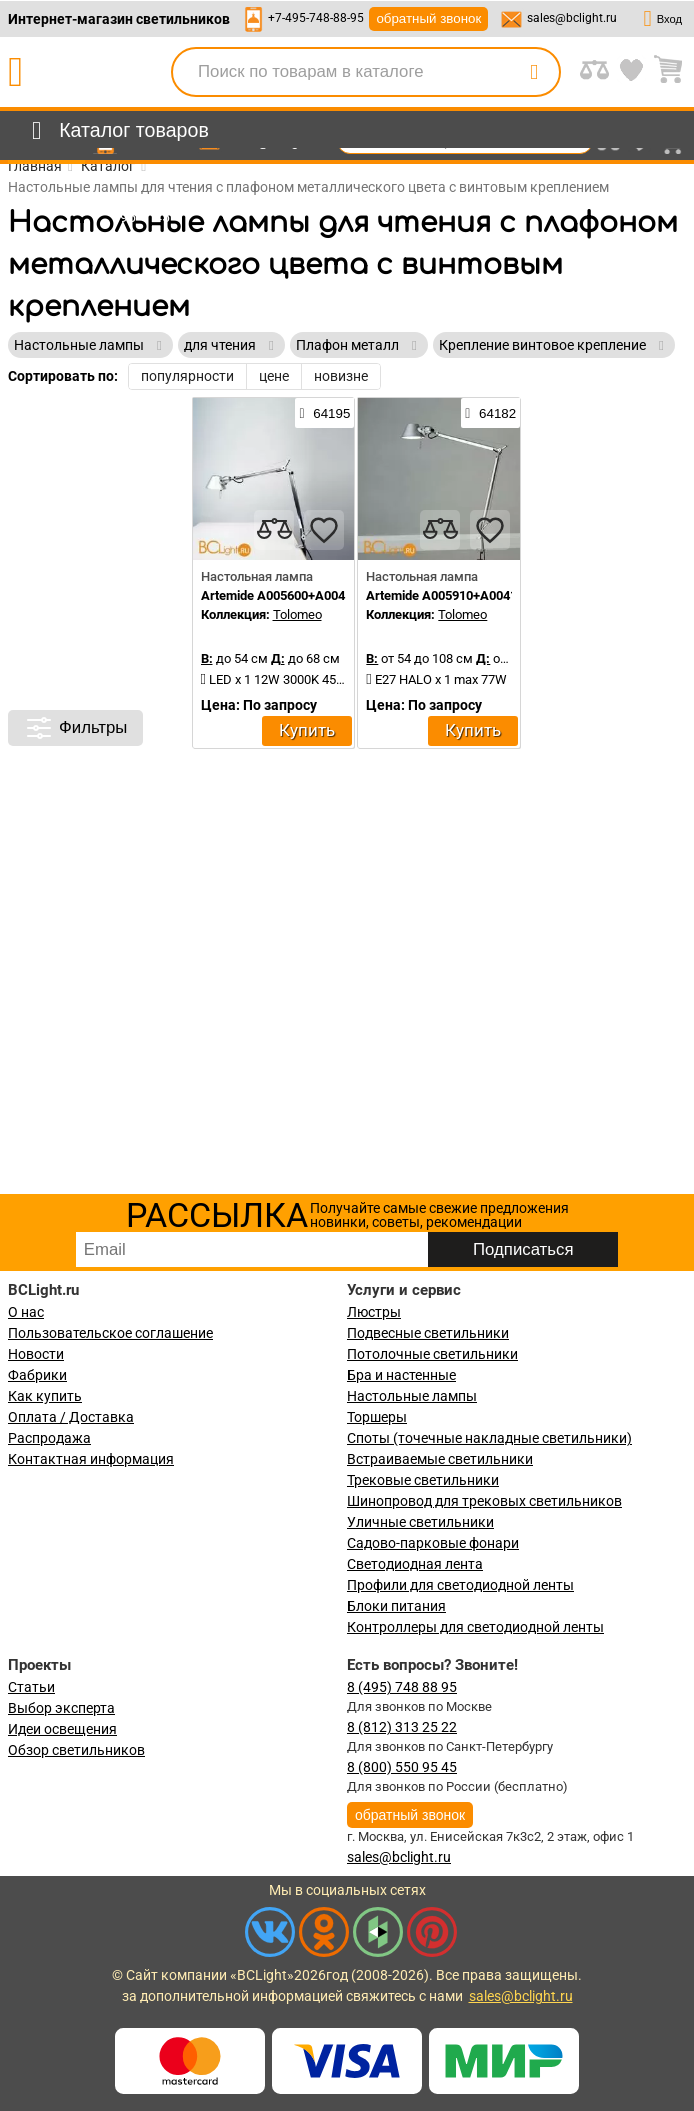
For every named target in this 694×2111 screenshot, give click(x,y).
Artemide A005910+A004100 (448, 595)
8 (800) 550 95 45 (402, 1767)
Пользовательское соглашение (110, 1333)
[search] (534, 72)
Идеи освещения (62, 1729)
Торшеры (377, 1417)
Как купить (45, 1396)
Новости (36, 1354)
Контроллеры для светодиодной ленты (475, 1627)
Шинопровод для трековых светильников (484, 1501)
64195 (324, 413)
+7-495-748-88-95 (316, 18)
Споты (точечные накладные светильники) (489, 1438)
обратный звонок (428, 18)
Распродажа (49, 1438)
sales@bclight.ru (572, 18)
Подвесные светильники (428, 1333)
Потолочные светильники (432, 1354)
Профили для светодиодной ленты (460, 1585)
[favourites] (324, 530)
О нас (26, 1312)
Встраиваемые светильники (440, 1459)
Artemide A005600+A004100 (283, 595)
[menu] (116, 131)
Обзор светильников (76, 1750)
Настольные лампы (412, 1396)
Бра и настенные (401, 1375)
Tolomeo (297, 614)
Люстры (374, 1312)
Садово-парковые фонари (433, 1543)
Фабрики (37, 1375)
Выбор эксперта (61, 1708)
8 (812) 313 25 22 (402, 1727)
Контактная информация (91, 1459)
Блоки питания (396, 1606)
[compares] (274, 530)
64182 (490, 413)
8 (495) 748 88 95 (402, 1687)
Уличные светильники (420, 1522)
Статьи (31, 1687)
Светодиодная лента (415, 1564)
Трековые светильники (423, 1480)
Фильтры (75, 728)
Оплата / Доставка (71, 1417)
